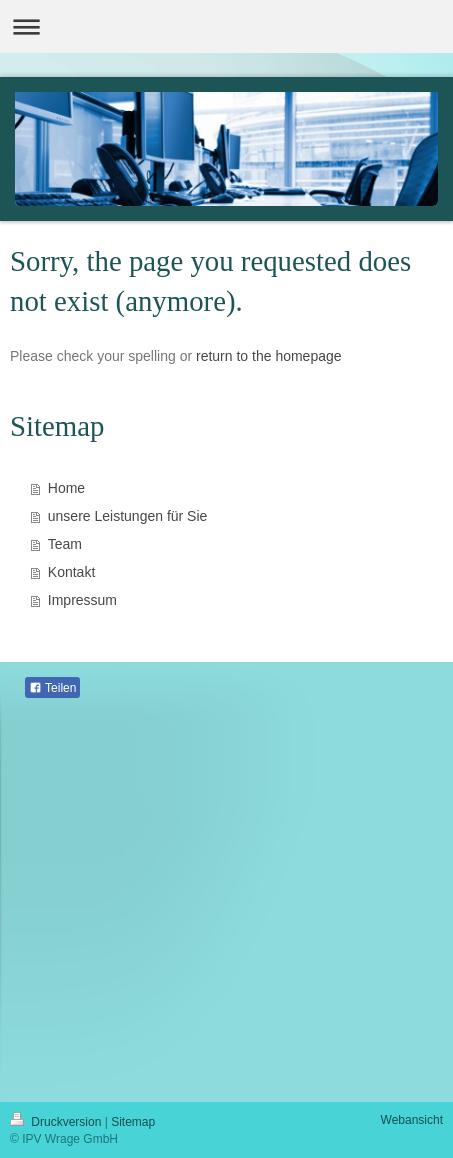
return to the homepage (269, 356)
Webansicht (412, 1120)
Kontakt (71, 572)
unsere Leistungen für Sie (128, 516)
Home (66, 488)
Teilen (52, 688)
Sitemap (133, 1122)
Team (65, 544)
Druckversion (57, 1122)
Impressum (82, 600)
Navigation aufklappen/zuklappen (226, 26)
